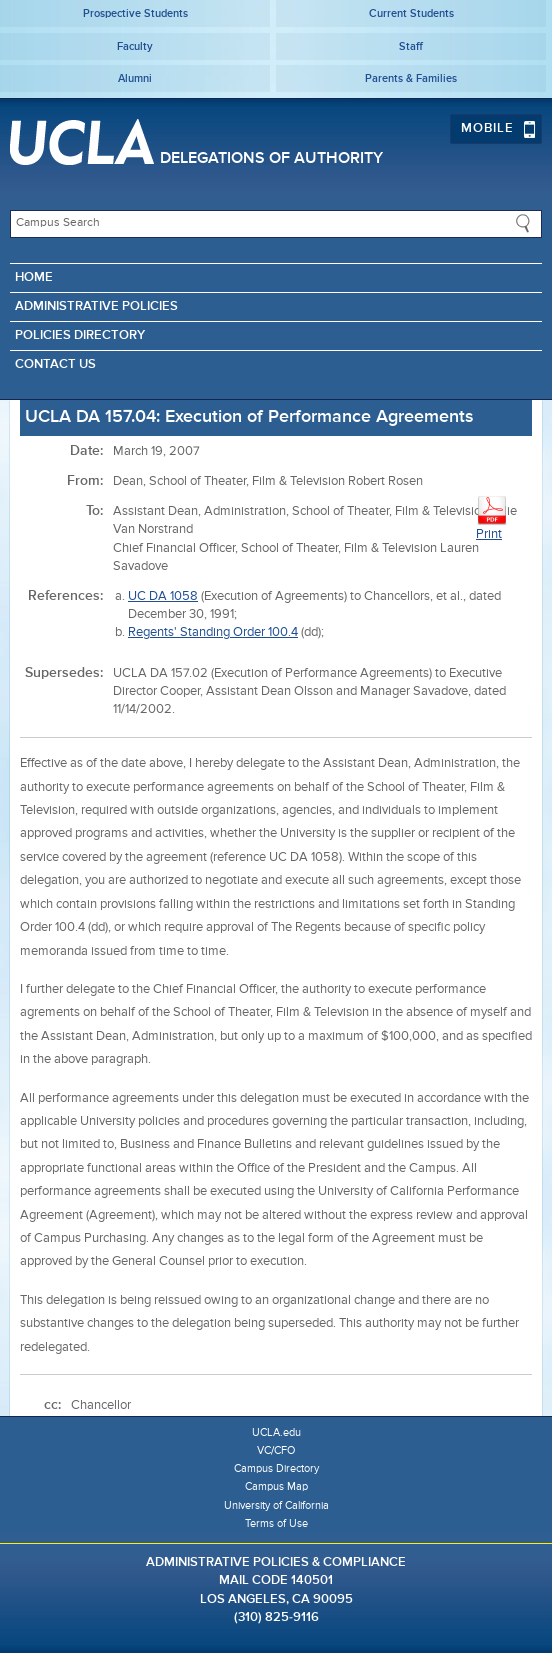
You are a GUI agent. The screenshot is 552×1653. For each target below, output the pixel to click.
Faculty (135, 46)
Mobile (498, 129)
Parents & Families (411, 78)
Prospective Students (135, 13)
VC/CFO (276, 1450)
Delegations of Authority (271, 159)
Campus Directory (276, 1468)
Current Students (411, 13)
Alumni (135, 78)
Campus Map (276, 1486)
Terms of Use (276, 1523)
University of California (276, 1505)
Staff (411, 46)
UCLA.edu (276, 1432)
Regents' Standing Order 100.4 (213, 632)
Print (492, 517)
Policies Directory (80, 335)
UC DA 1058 (163, 596)
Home (34, 277)
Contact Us (55, 364)
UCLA (82, 142)
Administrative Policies (96, 306)
